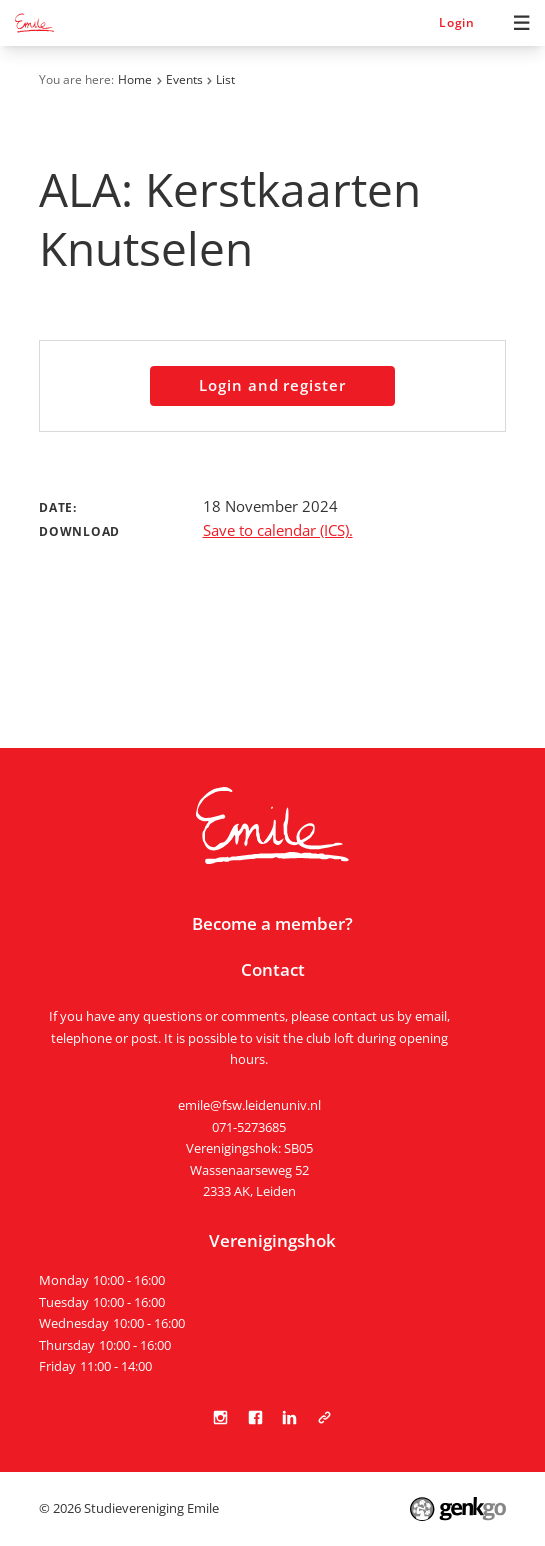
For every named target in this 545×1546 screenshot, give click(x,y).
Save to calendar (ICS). (278, 530)
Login (457, 22)
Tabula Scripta (324, 1417)
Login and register (272, 385)
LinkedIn (289, 1417)
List (225, 79)
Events (184, 79)
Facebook (255, 1417)
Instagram (220, 1417)
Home (135, 79)
